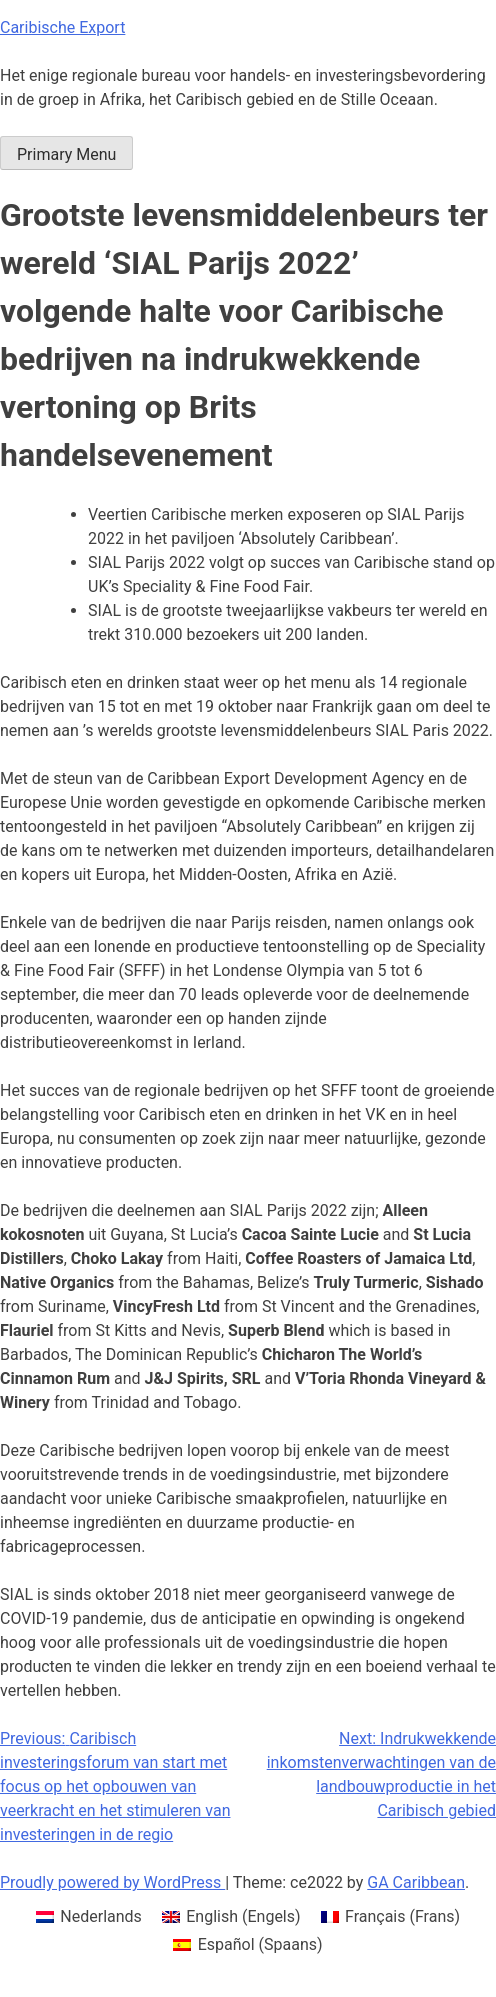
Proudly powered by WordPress (112, 1882)
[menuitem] (89, 1917)
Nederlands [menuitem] (101, 1916)
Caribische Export (62, 27)
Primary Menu (66, 154)
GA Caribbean (416, 1882)
